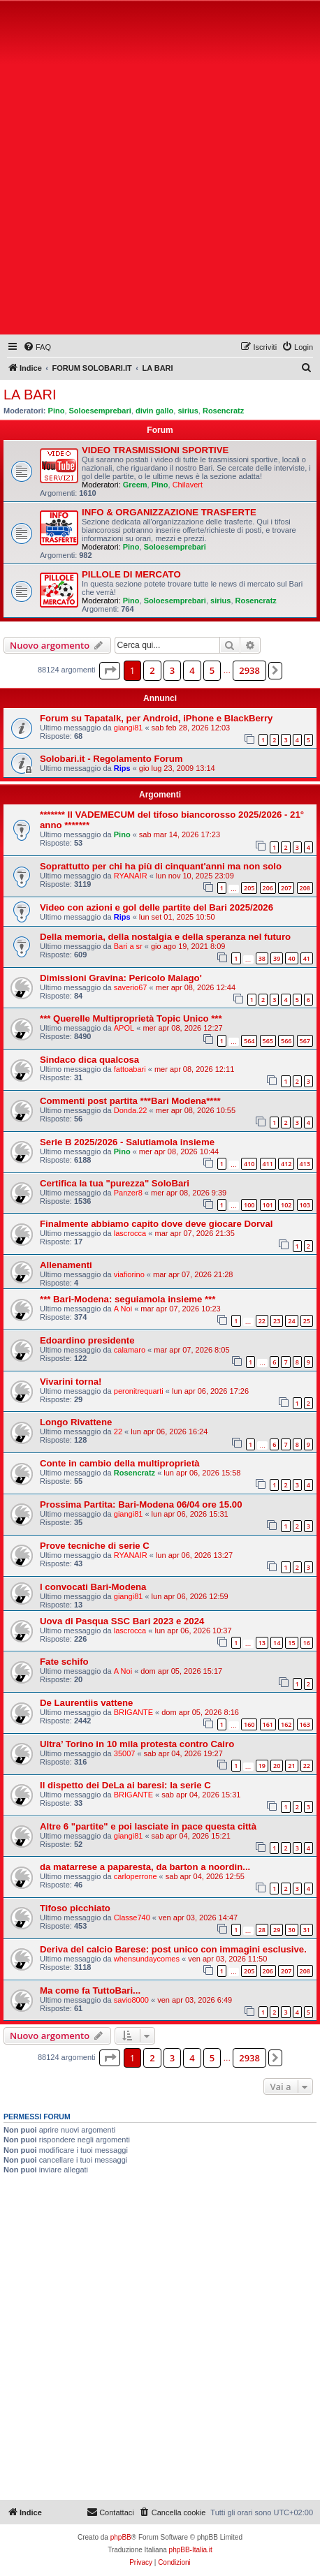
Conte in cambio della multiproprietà (120, 1463)
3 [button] (172, 670)
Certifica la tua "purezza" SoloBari (114, 1183)
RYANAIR (130, 875)
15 (291, 1642)
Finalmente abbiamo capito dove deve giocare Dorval (156, 1224)
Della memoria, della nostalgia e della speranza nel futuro (165, 937)
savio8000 (131, 2000)
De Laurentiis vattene (86, 1703)
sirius (187, 410)
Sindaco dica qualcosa (89, 1059)
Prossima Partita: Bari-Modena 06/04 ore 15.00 (141, 1504)
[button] (109, 670)
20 (276, 1765)
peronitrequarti (138, 1391)
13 (262, 1642)
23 (276, 1320)
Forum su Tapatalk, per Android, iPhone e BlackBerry (156, 718)
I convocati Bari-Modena (93, 1587)
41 (306, 958)
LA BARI (30, 394)
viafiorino (129, 1274)
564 (249, 1040)
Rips (122, 768)
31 (306, 1929)
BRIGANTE (133, 1712)
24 (291, 1320)
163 (305, 1724)
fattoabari (130, 1069)
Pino (56, 410)
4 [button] (191, 670)
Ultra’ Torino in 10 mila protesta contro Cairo (137, 1744)
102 (286, 1204)
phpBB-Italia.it (190, 2550)
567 (305, 1040)
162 (286, 1724)
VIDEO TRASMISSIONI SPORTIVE (155, 450)
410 (249, 1163)
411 (268, 1163)
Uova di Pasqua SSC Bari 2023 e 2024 (122, 1621)
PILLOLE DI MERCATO (131, 574)
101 (268, 1204)
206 (268, 887)
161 (268, 1724)
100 (249, 1204)
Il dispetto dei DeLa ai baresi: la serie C (125, 1785)
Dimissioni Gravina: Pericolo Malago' (121, 978)
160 (249, 1724)
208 (305, 887)
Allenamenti (66, 1265)
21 (291, 1765)
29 (276, 1929)
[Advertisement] (160, 170)
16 (306, 1642)
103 (305, 1204)
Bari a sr (128, 946)
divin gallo (154, 410)
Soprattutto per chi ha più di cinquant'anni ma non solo (161, 866)
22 (262, 1320)
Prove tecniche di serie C (95, 1545)
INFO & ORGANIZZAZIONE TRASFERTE (169, 512)
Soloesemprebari (100, 410)
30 (291, 1929)
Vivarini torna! (70, 1381)
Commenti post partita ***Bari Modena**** (130, 1101)
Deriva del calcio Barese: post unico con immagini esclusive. (173, 1949)
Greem (135, 484)
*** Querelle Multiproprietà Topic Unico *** (131, 1018)
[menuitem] (37, 347)
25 (306, 1320)
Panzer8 (128, 1192)
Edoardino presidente (87, 1340)
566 (286, 1040)
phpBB (120, 2537)
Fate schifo (64, 1661)
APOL (124, 1028)
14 (276, 1642)
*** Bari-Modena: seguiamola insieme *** (127, 1299)
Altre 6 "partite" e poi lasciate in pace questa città (148, 1826)
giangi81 (128, 727)
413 (305, 1163)
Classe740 (132, 1917)
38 (262, 958)
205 (249, 887)
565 (268, 1040)
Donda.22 (130, 1110)
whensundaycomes (147, 1959)
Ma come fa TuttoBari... (90, 1990)
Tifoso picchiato (75, 1908)
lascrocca (130, 1233)
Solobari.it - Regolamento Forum (111, 758)
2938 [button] (249, 670)
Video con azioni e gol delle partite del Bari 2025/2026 (156, 907)
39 (276, 958)
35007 (125, 1753)
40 (291, 958)
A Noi (123, 1308)
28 (262, 1929)
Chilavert (188, 484)
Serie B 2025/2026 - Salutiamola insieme (127, 1142)
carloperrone (135, 1876)
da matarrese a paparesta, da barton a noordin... (145, 1867)
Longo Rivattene (76, 1422)
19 (262, 1765)
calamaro (129, 1350)
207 (286, 887)
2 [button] (152, 670)
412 (286, 1163)
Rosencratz (223, 410)
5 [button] (212, 670)
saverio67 (130, 987)
